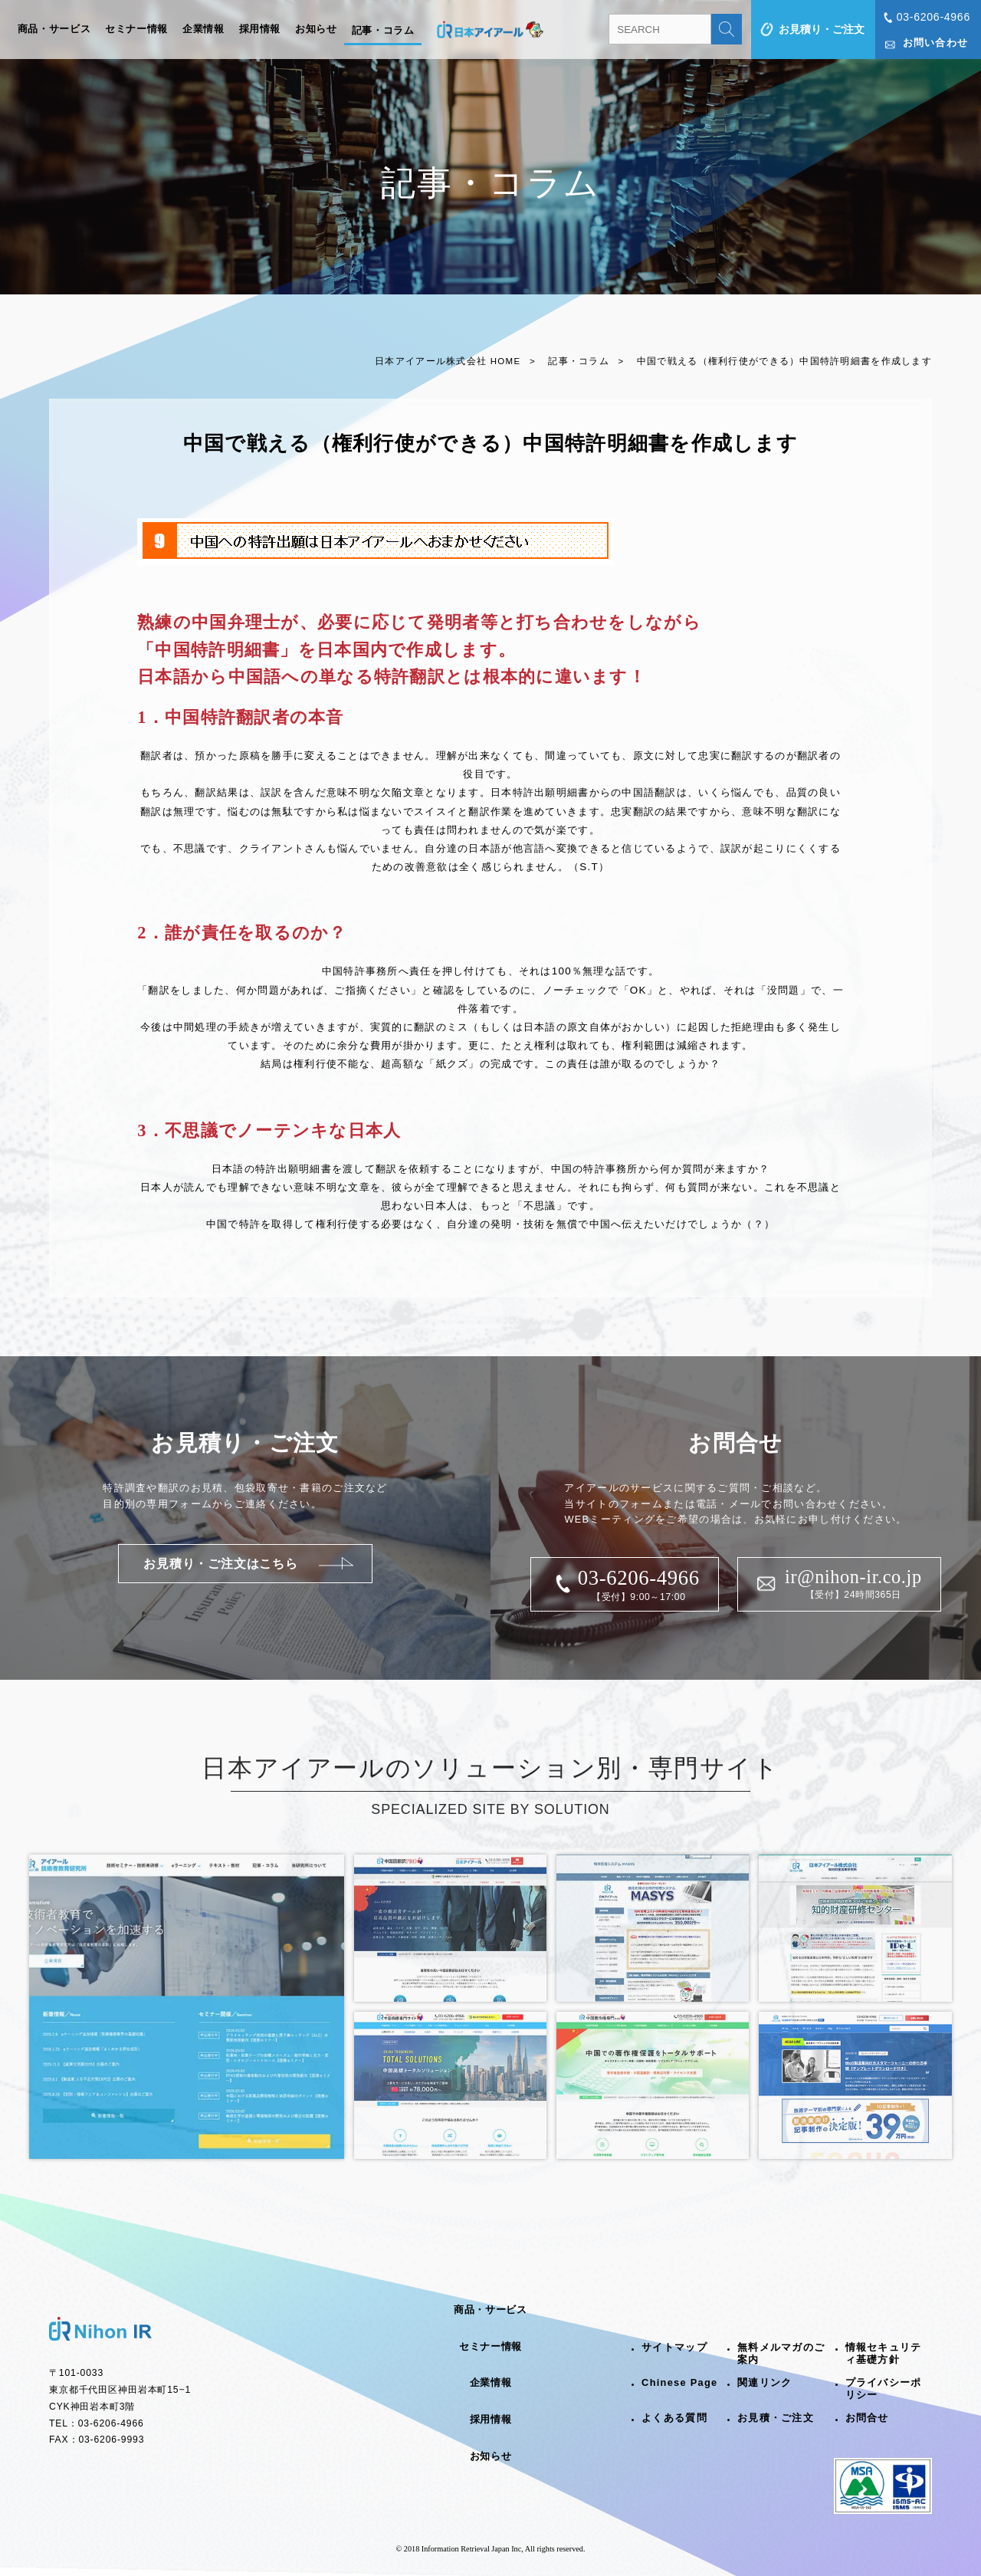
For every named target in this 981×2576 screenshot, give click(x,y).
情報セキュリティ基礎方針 (883, 2353)
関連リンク (764, 2382)
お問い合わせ (936, 42)
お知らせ (316, 29)
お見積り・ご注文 (822, 29)
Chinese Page (679, 2382)
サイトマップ (674, 2347)
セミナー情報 (136, 29)
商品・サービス (54, 29)
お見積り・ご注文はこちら (220, 1563)
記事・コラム (383, 30)
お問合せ (867, 2417)
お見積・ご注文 (775, 2417)
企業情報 (203, 29)
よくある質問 (674, 2417)
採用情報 (260, 29)
